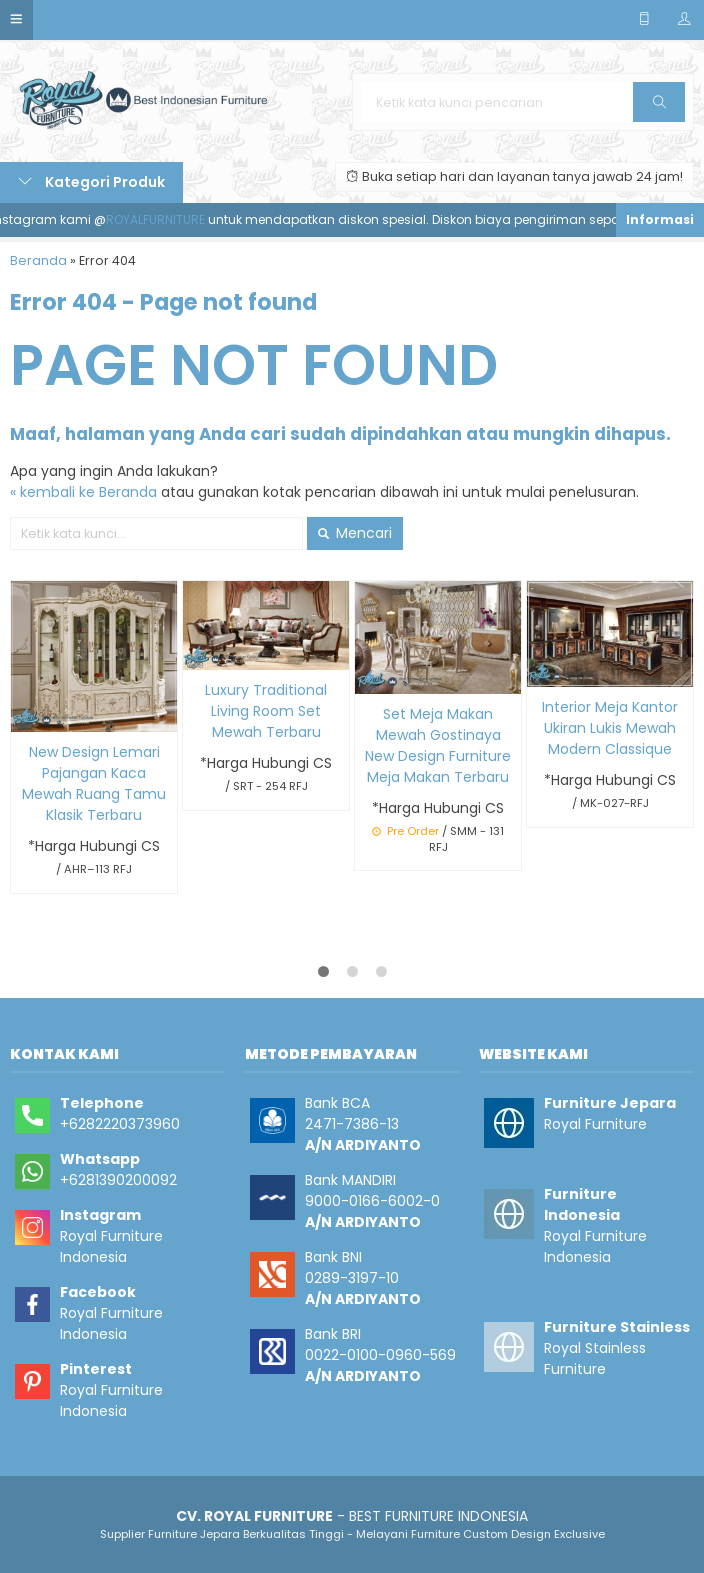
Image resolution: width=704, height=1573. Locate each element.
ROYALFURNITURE (162, 219)
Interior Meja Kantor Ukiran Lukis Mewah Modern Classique (610, 728)
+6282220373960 (120, 1124)
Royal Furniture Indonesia (111, 1246)
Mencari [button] (355, 533)
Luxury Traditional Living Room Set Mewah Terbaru (266, 711)
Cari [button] (660, 108)
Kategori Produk (91, 182)
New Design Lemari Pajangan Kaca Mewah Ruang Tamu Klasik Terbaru (94, 783)
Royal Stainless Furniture (595, 1358)
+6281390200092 (118, 1180)
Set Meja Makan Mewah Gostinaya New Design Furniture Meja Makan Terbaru (438, 745)
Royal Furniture (595, 1124)
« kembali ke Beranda (83, 492)
